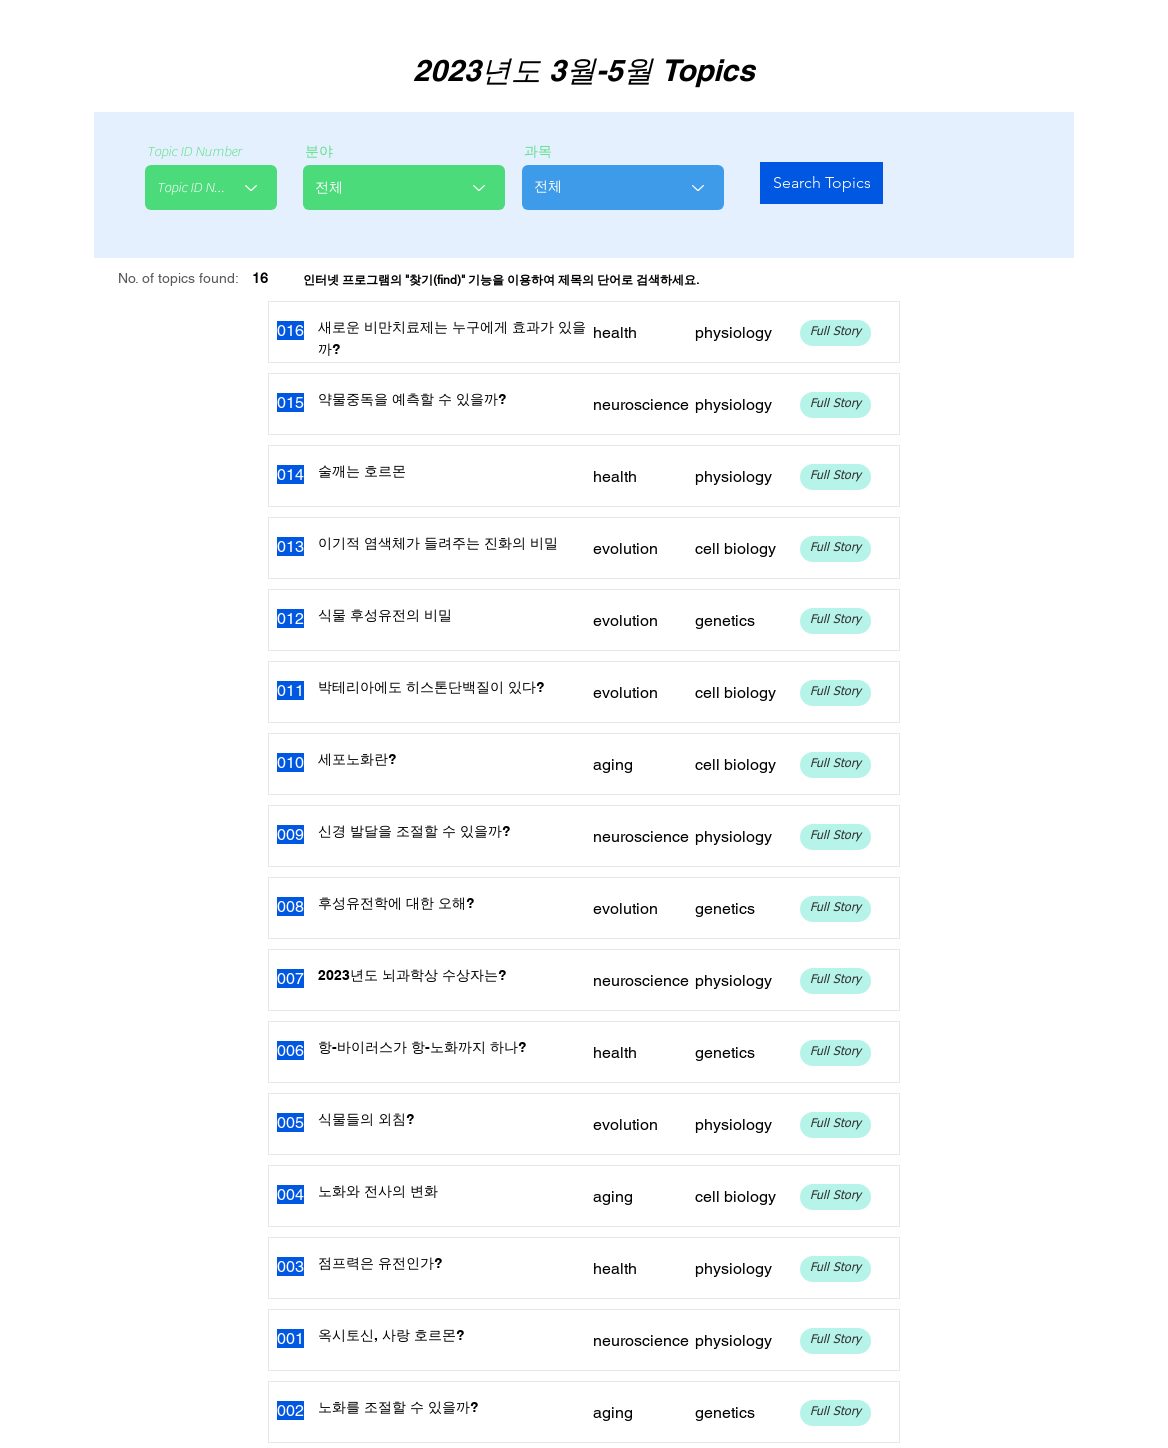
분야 (319, 152)
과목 (538, 152)
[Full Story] (835, 333)
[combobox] (211, 187)
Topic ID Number (194, 152)
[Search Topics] (821, 183)
